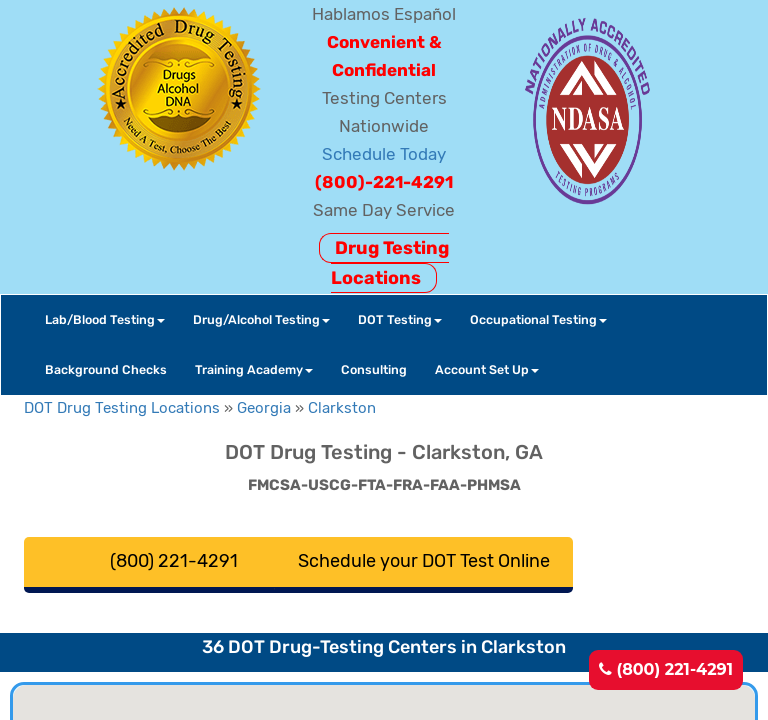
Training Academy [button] (254, 369)
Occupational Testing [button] (538, 319)
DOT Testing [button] (400, 319)
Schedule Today (384, 154)
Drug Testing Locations (390, 263)
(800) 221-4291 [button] (174, 561)
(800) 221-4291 (666, 669)
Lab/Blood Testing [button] (105, 319)
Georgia (264, 408)
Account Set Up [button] (487, 369)
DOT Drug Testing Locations (122, 408)
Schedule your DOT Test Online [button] (424, 561)
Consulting (374, 369)
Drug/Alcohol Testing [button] (261, 319)
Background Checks (106, 369)
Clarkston (342, 408)
